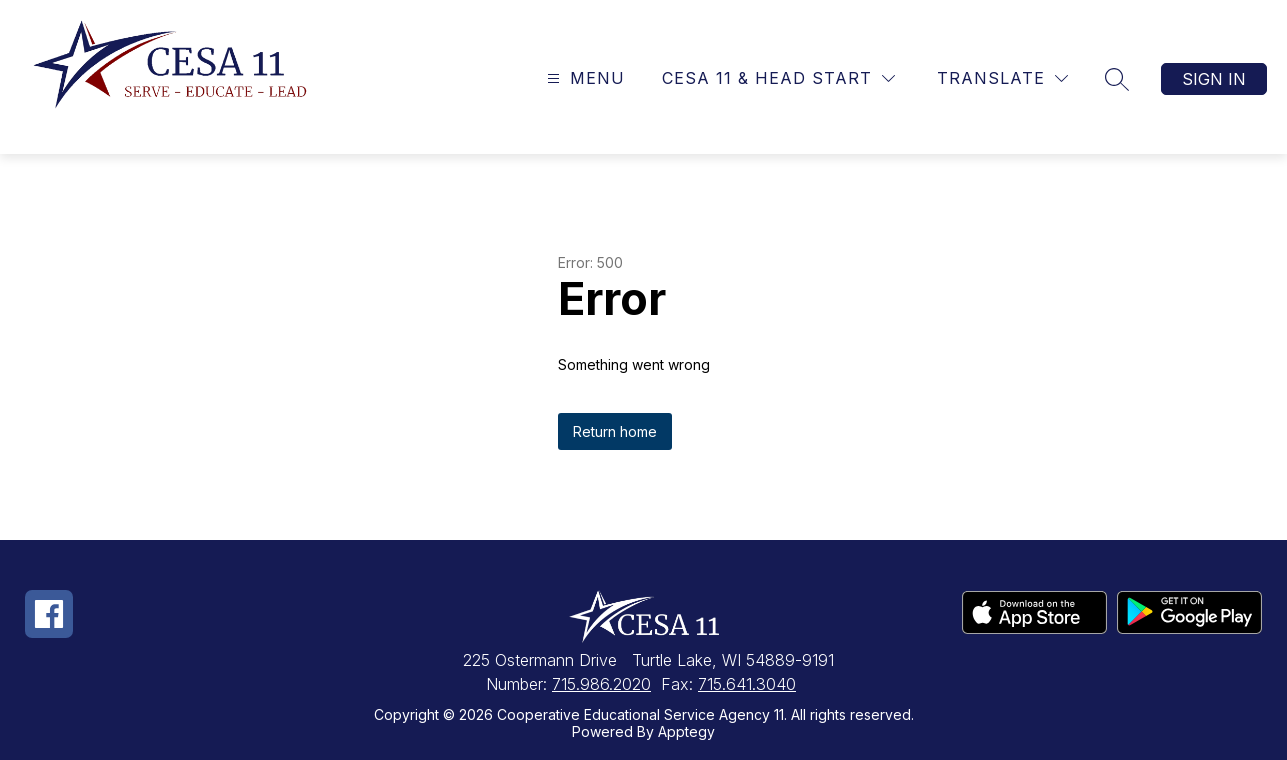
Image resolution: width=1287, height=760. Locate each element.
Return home (615, 431)
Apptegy (686, 731)
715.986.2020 (601, 684)
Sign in (1214, 79)
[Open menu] (583, 78)
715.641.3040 (747, 684)
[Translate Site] (1002, 78)
